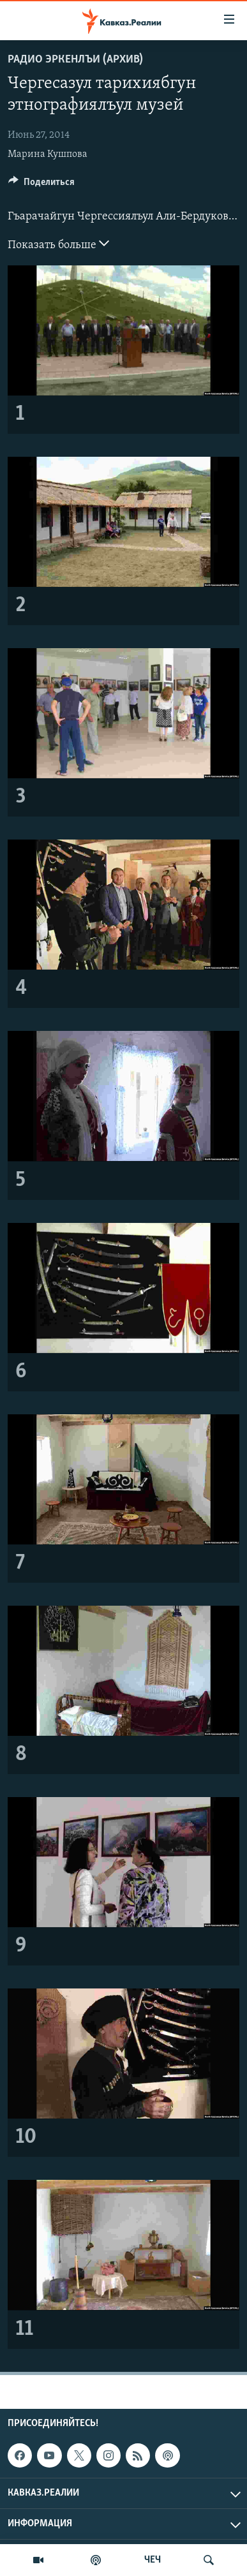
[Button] (41, 185)
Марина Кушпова (47, 154)
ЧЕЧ (152, 2560)
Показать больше (58, 243)
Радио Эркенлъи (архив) (75, 60)
